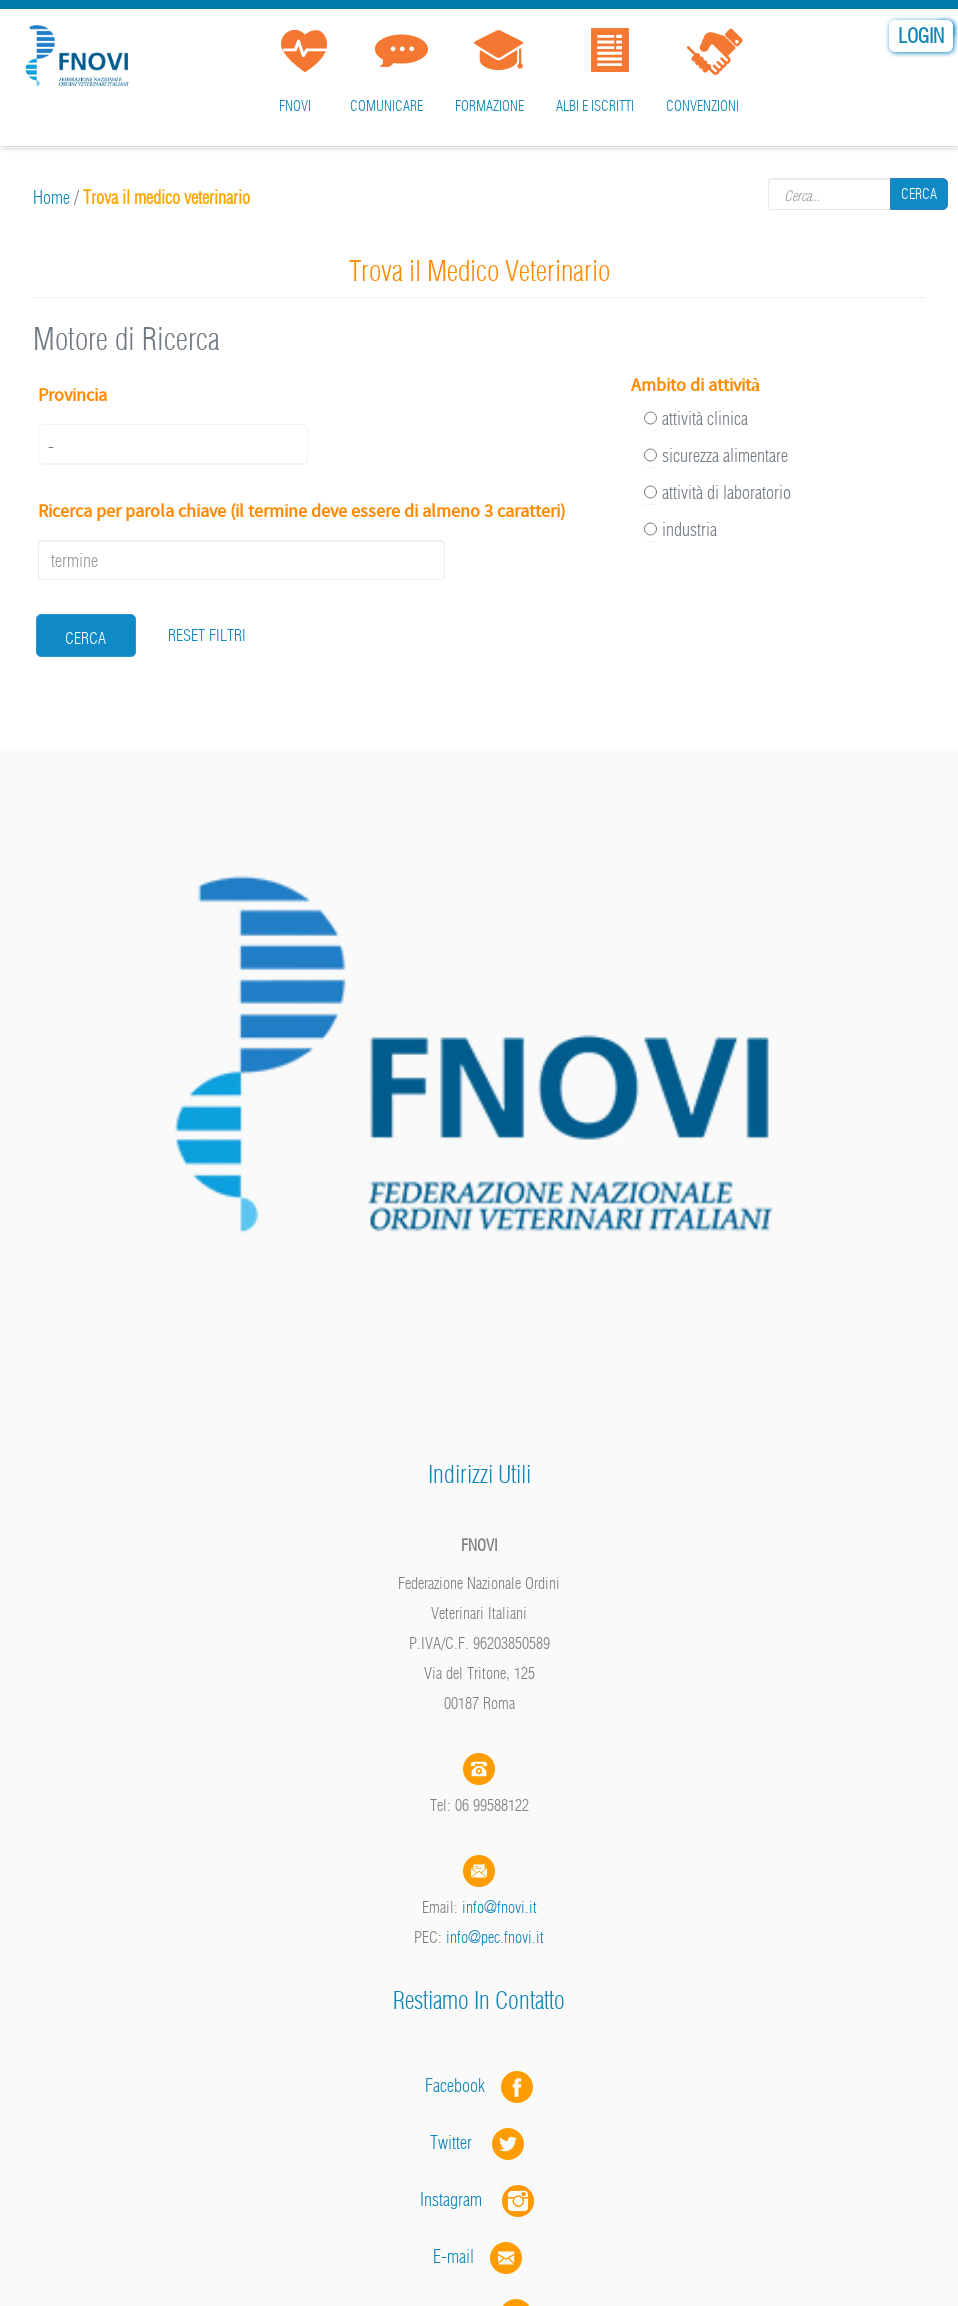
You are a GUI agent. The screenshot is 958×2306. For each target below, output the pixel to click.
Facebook (461, 2085)
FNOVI (295, 106)
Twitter (479, 2142)
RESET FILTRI (207, 635)
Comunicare (386, 106)
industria (689, 529)
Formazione (489, 106)
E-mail (453, 2256)
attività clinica (705, 418)
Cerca (919, 194)
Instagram (479, 2199)
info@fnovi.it (499, 1907)
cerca (85, 638)
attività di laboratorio (726, 492)
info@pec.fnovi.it (495, 1937)
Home (51, 197)
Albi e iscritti (595, 106)
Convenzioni (702, 106)
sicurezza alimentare (725, 455)
